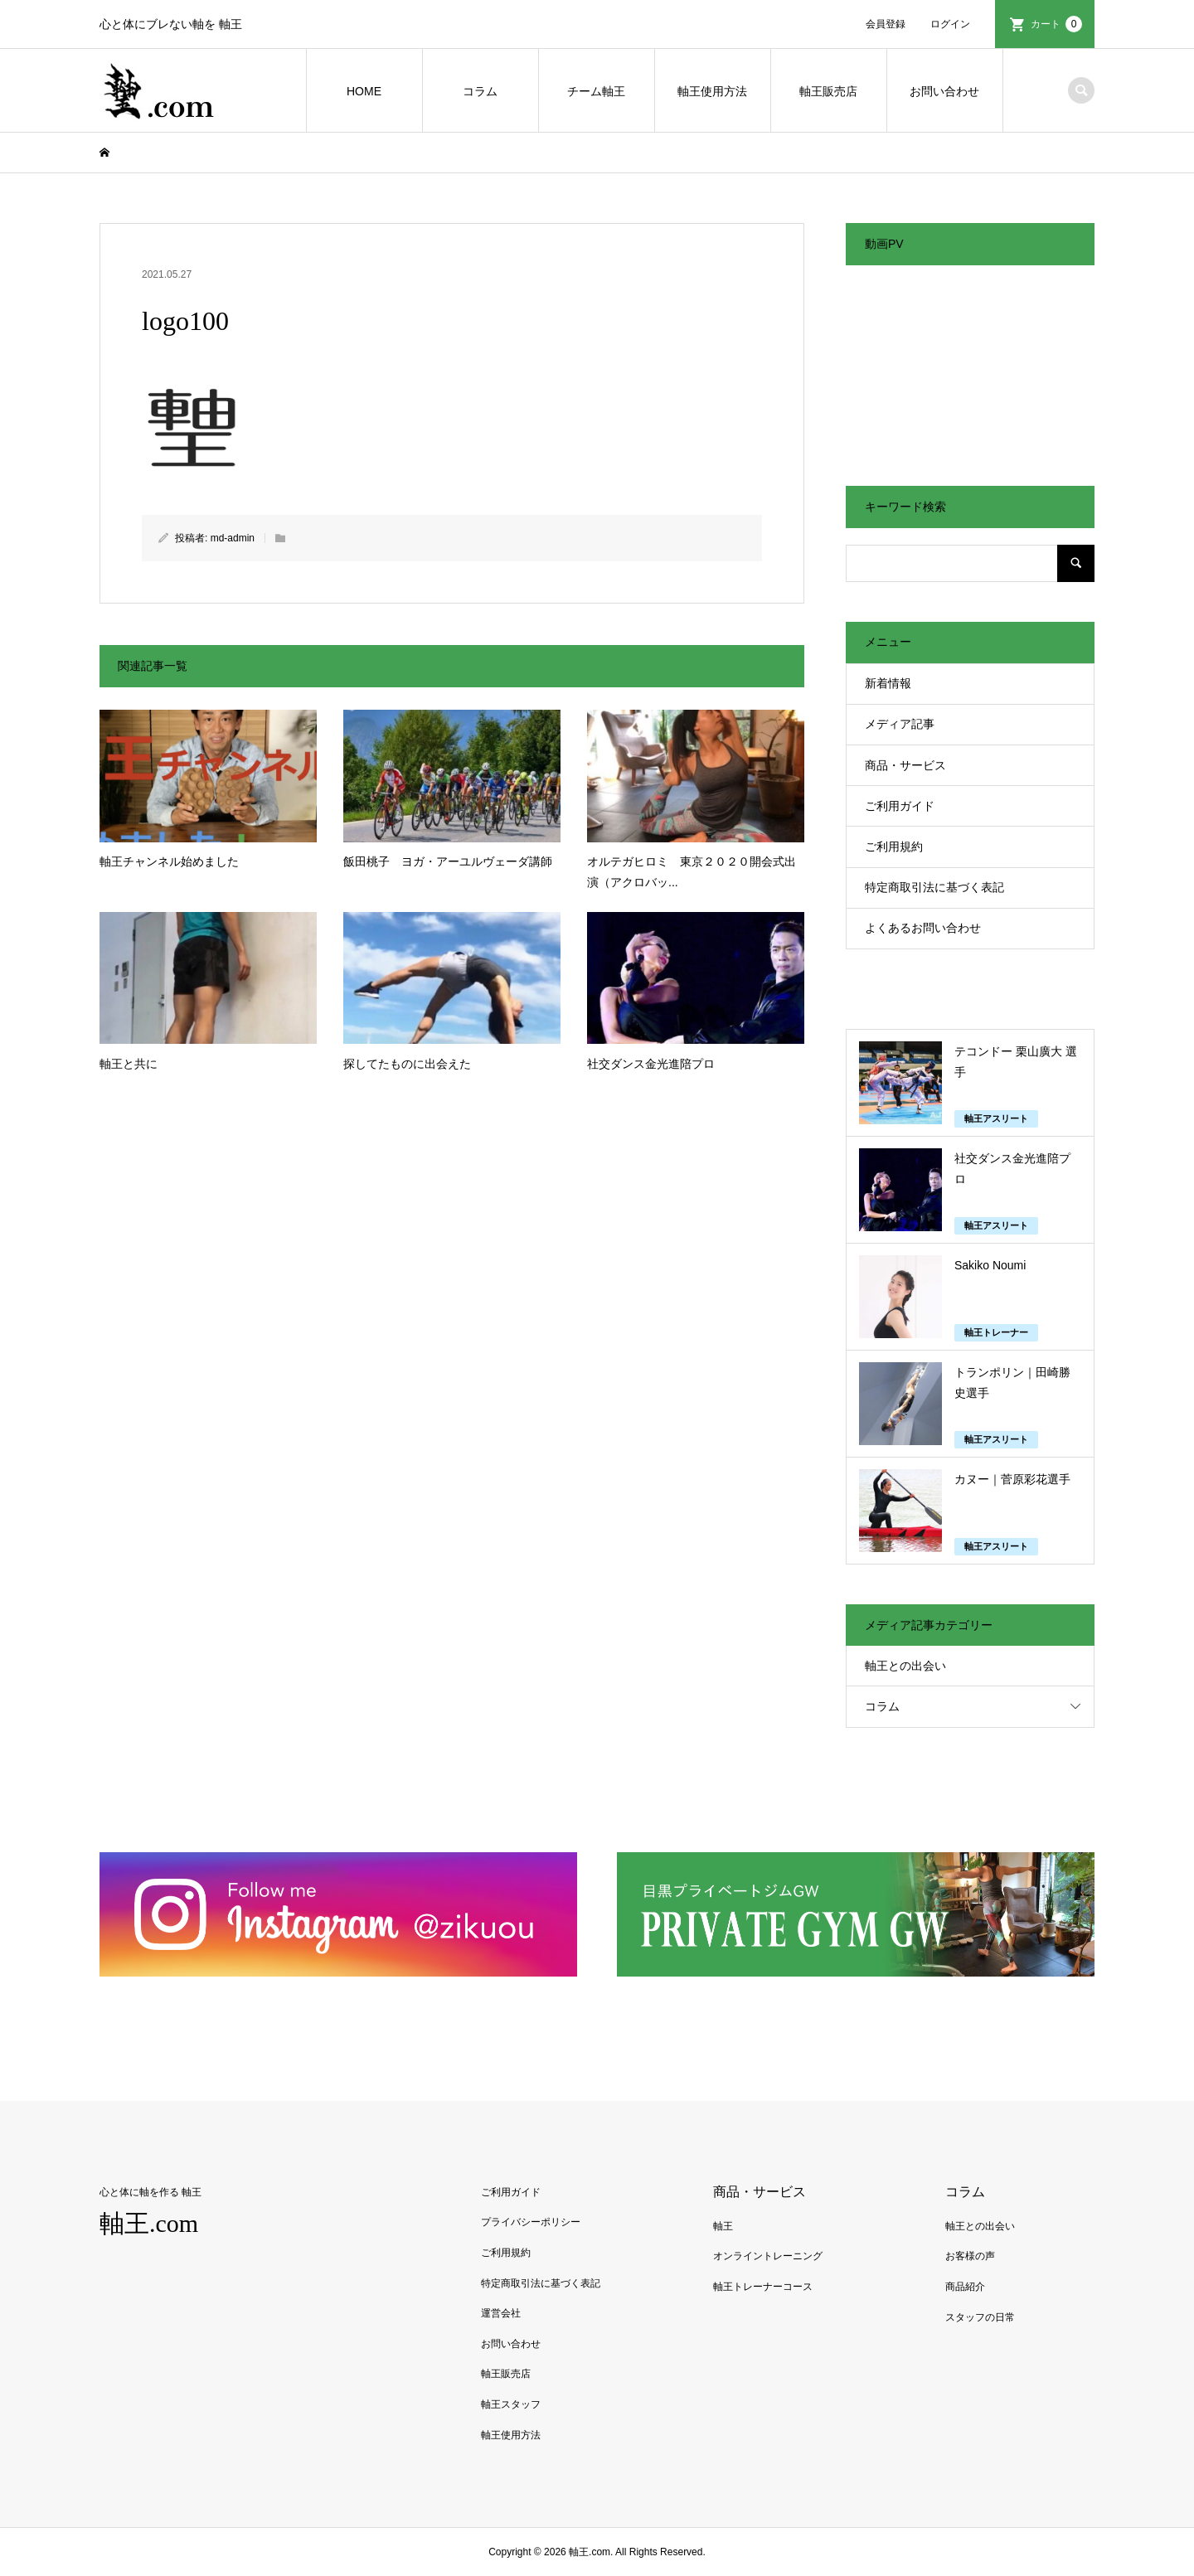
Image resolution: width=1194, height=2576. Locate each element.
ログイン (950, 24)
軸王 (723, 2226)
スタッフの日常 (980, 2317)
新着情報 (888, 683)
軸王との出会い (905, 1665)
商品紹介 (965, 2286)
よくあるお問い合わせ (923, 927)
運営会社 (501, 2313)
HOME (364, 91)
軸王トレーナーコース (763, 2286)
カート (1056, 24)
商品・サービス (905, 765)
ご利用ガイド (899, 806)
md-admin (233, 538)
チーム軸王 (596, 91)
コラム (480, 91)
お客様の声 (970, 2256)
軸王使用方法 (712, 91)
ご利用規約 (894, 846)
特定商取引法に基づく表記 (934, 887)
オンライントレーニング (768, 2256)
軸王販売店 (828, 91)
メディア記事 (899, 723)
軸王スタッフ (511, 2404)
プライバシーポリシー (530, 2222)
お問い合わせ (944, 91)
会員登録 (885, 24)
